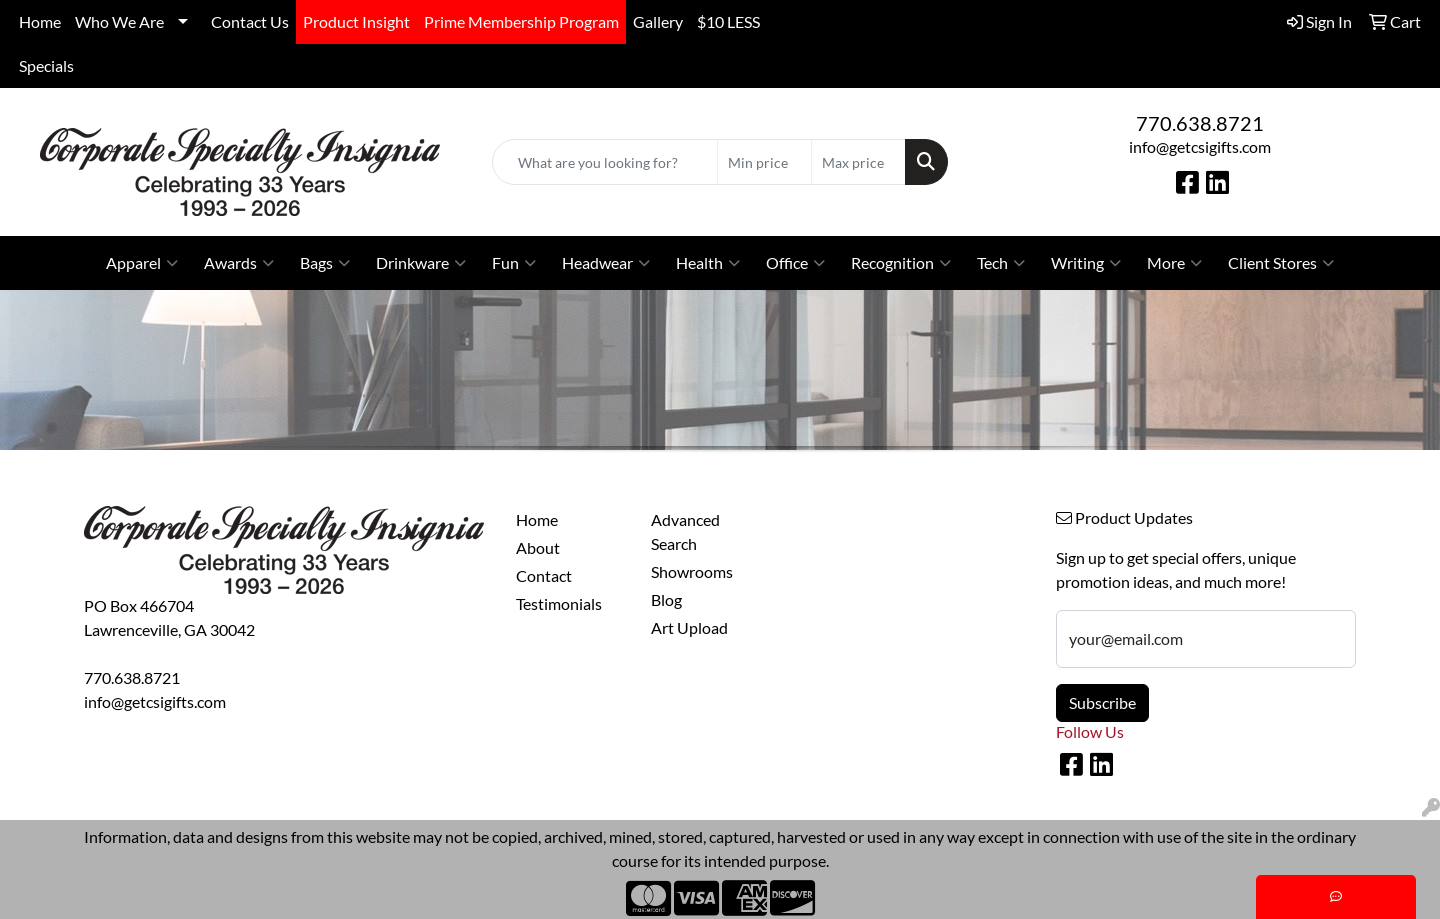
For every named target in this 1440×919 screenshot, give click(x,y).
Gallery (658, 21)
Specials (46, 65)
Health (708, 263)
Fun (514, 263)
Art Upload (689, 627)
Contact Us (250, 21)
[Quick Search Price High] (858, 162)
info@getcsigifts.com (1200, 146)
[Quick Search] (605, 162)
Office (795, 263)
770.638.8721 (1200, 123)
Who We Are (119, 21)
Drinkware (421, 263)
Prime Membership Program (521, 21)
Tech (1001, 263)
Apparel (142, 263)
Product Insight (356, 21)
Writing (1086, 263)
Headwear (606, 263)
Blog (666, 599)
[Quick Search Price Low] (764, 162)
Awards (239, 263)
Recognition (901, 263)
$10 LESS (728, 21)
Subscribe (1102, 702)
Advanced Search (685, 531)
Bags (325, 263)
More (1174, 263)
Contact (544, 575)
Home (40, 21)
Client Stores (1281, 263)
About (538, 547)
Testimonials (559, 603)
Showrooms (692, 571)
